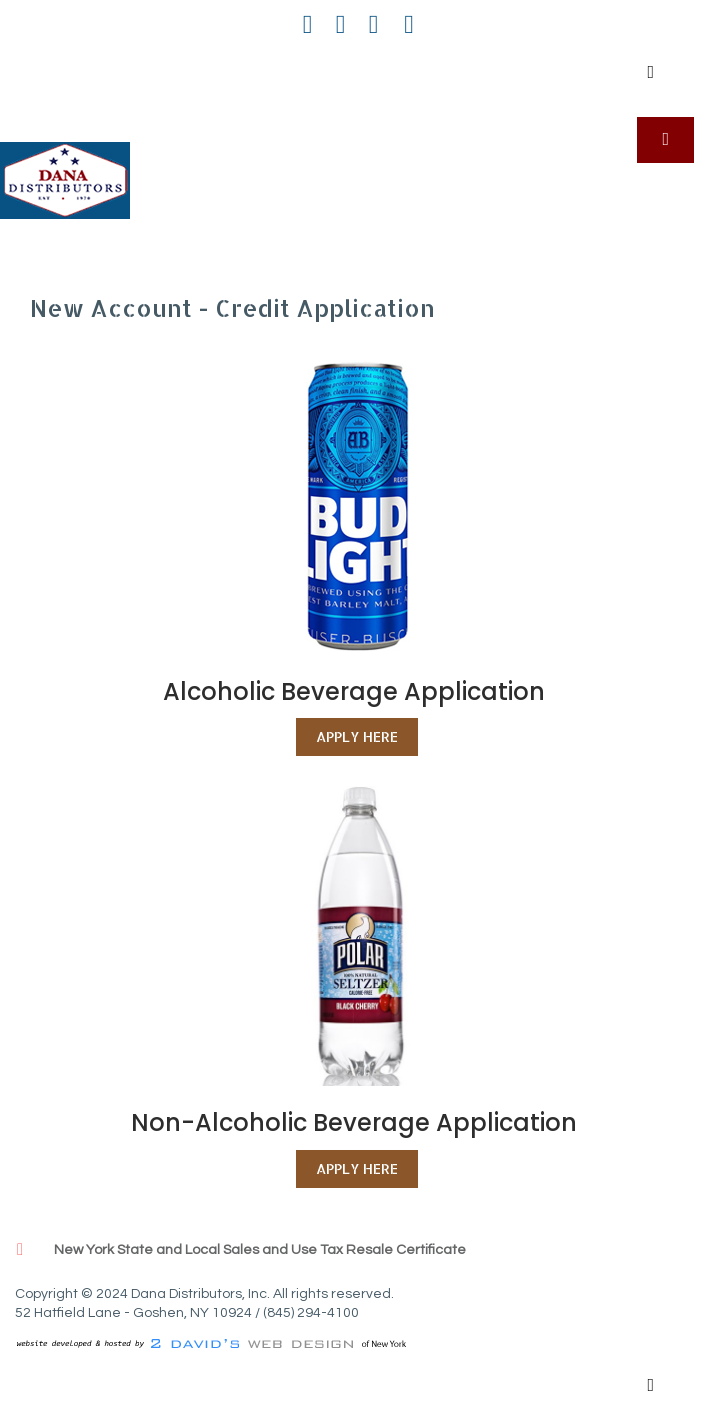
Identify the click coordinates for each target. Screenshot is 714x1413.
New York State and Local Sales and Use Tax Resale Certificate (260, 1250)
